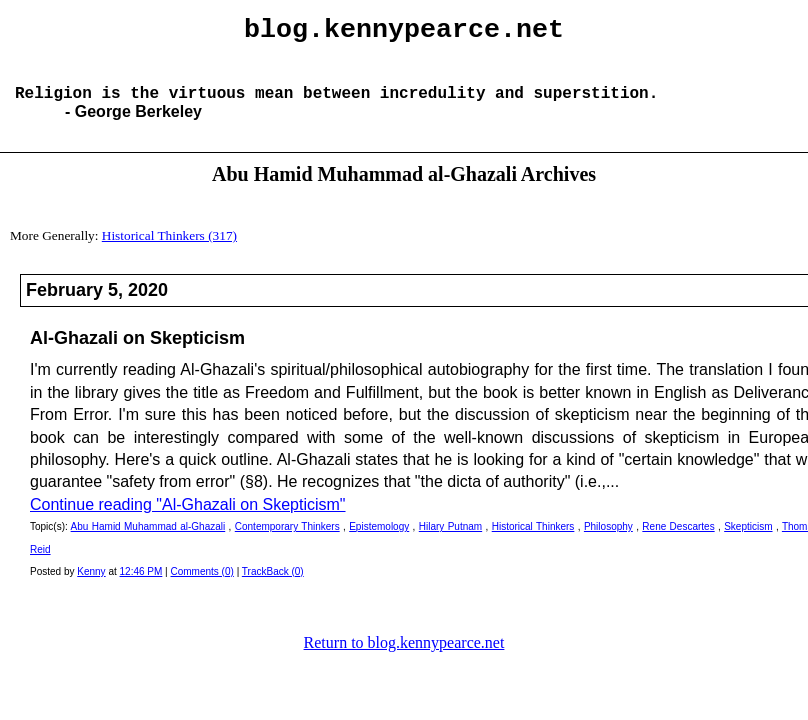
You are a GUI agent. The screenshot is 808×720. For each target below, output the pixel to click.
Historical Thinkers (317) (169, 251)
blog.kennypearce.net (404, 33)
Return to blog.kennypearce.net (404, 658)
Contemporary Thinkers (287, 542)
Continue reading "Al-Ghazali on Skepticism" (188, 520)
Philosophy (608, 542)
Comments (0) (202, 587)
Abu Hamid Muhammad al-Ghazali (148, 542)
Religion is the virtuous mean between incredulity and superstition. (336, 108)
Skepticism (748, 542)
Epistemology (379, 542)
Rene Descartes (678, 542)
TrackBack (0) (273, 587)
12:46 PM (141, 587)
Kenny (91, 587)
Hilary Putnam (450, 542)
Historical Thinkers (533, 542)
